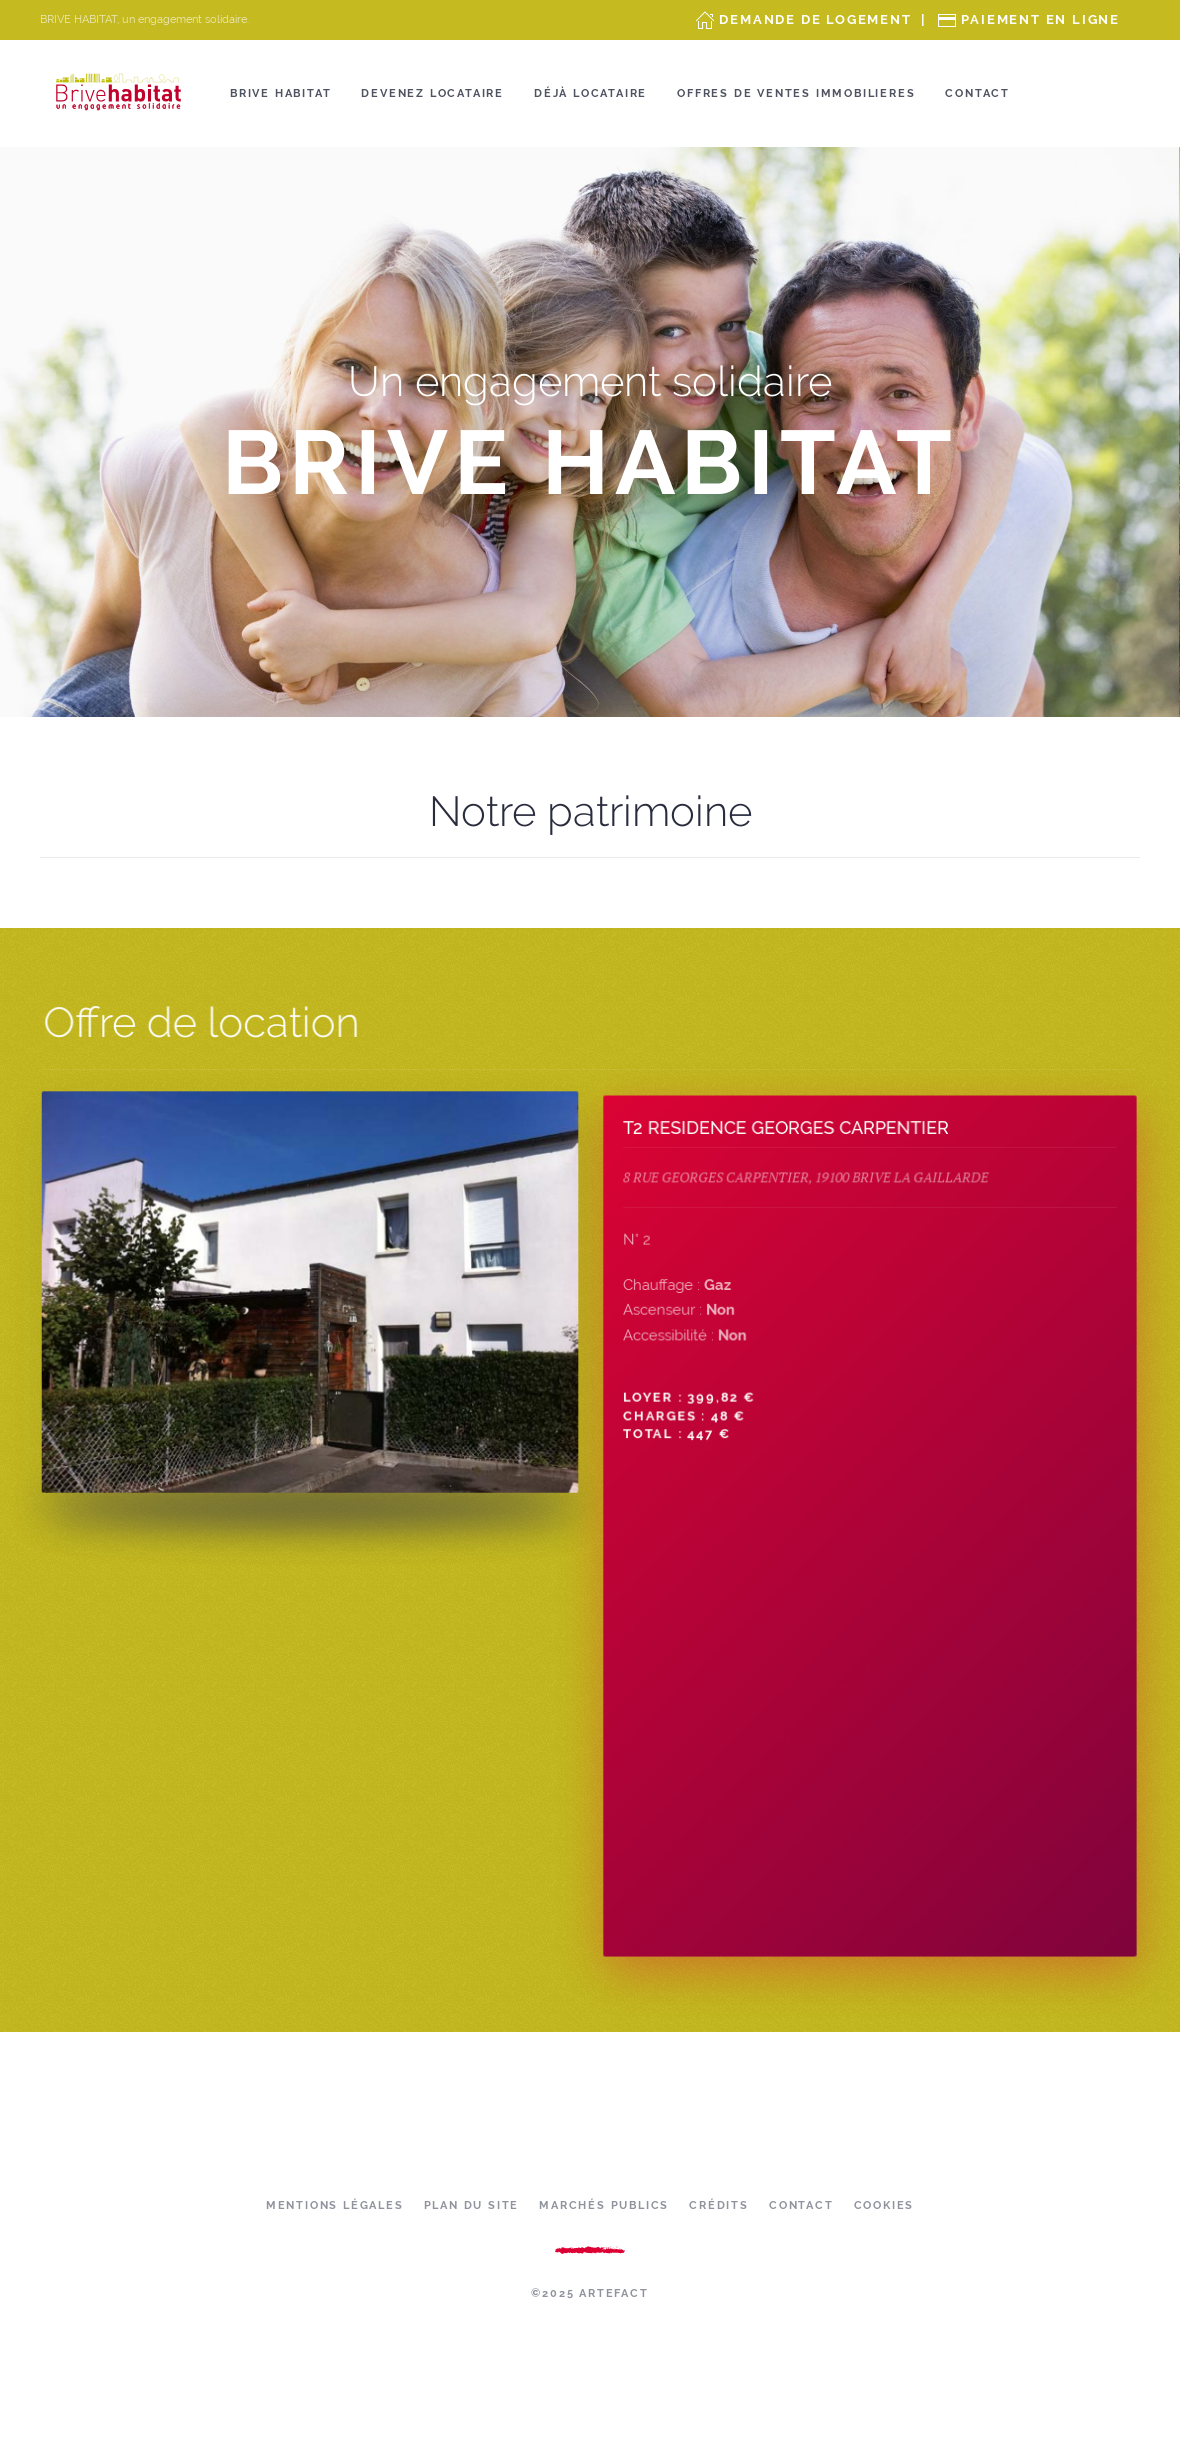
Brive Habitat (280, 93)
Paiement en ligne (1040, 19)
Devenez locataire (432, 93)
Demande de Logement (815, 19)
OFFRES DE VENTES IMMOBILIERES (796, 93)
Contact (977, 93)
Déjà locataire (590, 93)
